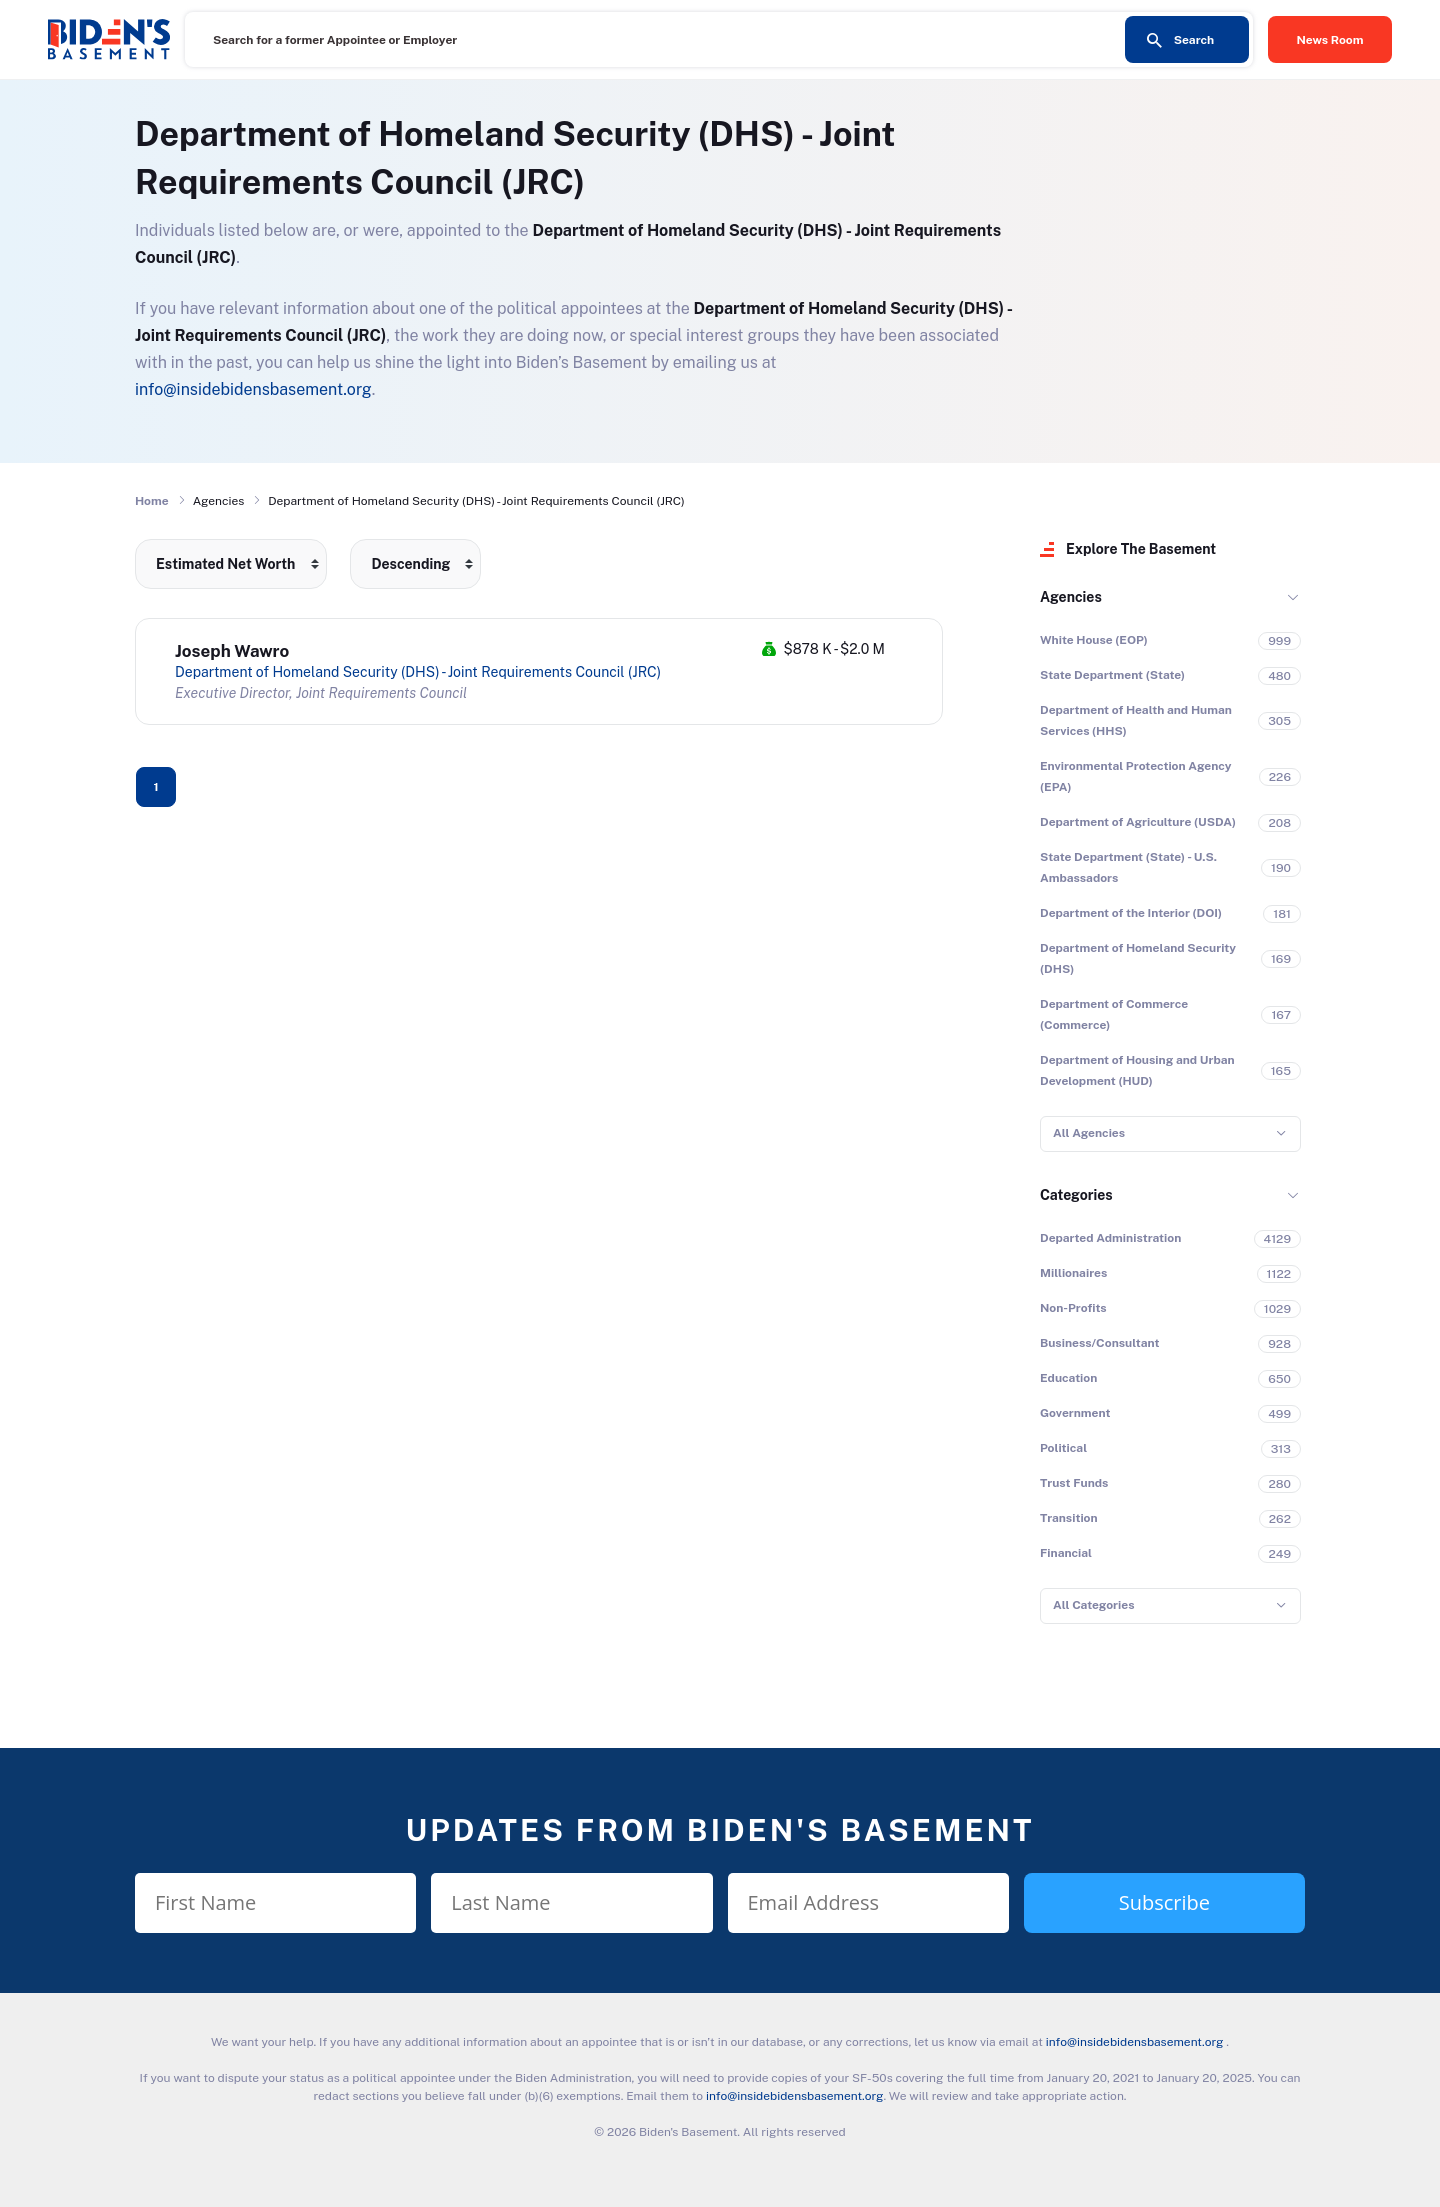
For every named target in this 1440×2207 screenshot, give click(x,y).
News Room (1330, 40)
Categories (1076, 1195)
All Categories (1093, 1605)
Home (152, 501)
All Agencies (1089, 1133)
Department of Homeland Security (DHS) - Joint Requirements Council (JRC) (418, 672)
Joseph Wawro (232, 651)
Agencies (1071, 597)
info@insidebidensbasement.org (253, 389)
